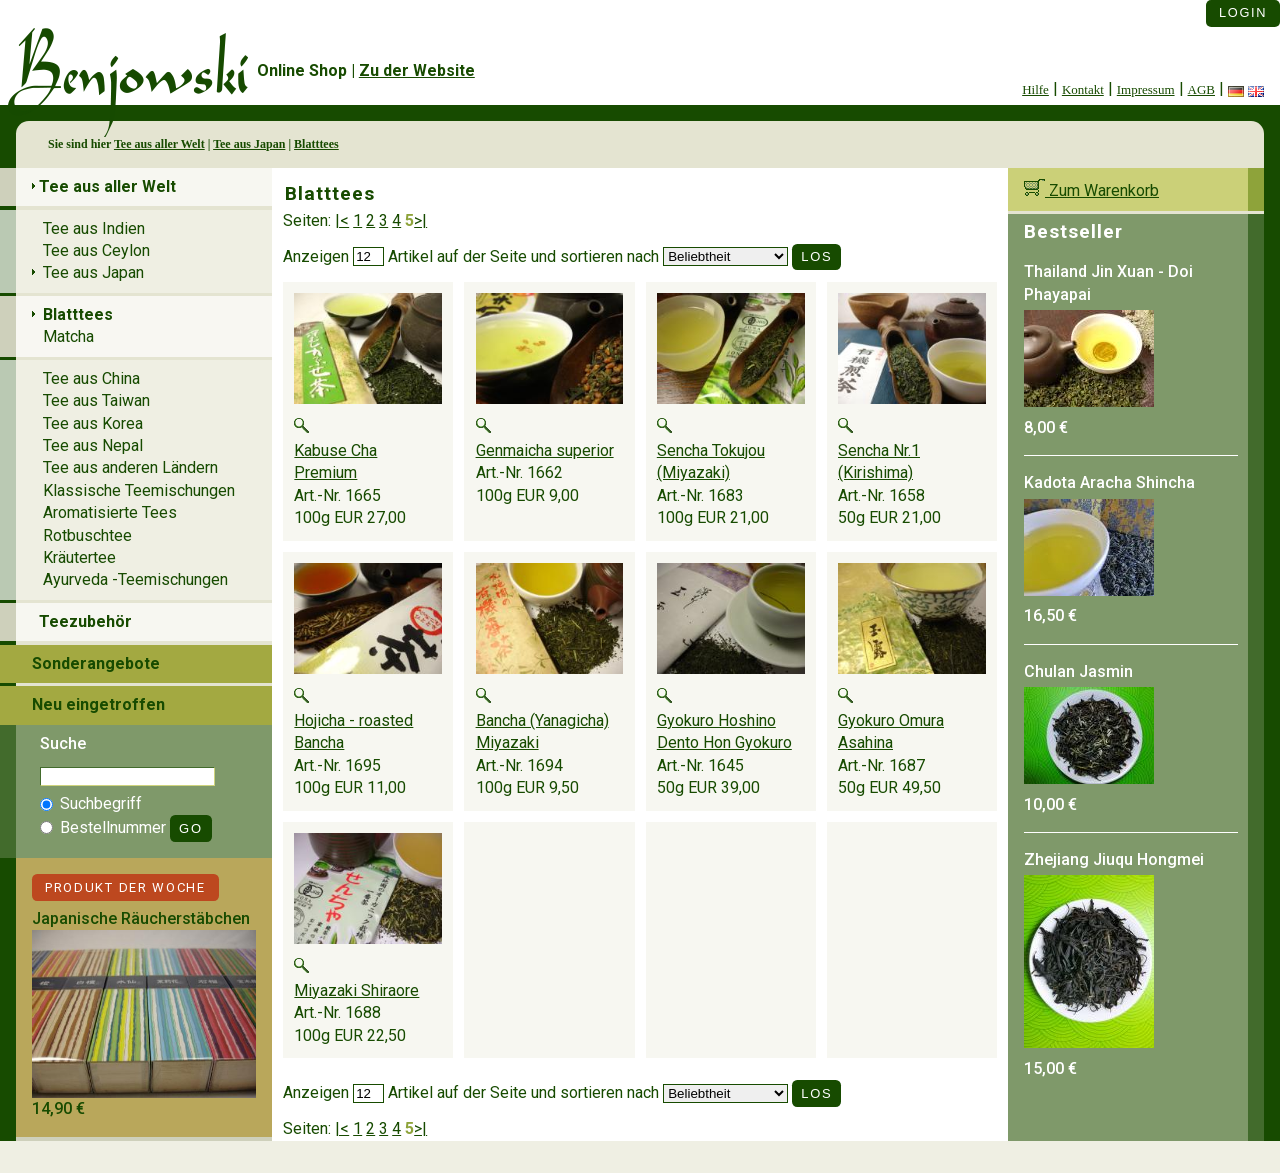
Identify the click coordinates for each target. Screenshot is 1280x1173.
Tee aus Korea (93, 423)
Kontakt (1083, 89)
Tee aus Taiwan (96, 400)
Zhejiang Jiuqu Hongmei (1114, 859)
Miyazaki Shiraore (356, 990)
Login (1243, 12)
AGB (1201, 89)
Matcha (68, 336)
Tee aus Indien (94, 228)
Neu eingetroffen (98, 704)
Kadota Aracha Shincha (1109, 482)
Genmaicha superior (545, 450)
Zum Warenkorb (1091, 190)
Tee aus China (91, 378)
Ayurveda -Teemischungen (135, 579)
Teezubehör (85, 621)
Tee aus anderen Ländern (130, 467)
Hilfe (1035, 89)
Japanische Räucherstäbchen (141, 918)
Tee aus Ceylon (96, 250)
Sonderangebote (96, 663)
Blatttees (316, 144)
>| (420, 220)
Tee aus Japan (249, 144)
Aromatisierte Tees (110, 512)
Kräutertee (79, 557)
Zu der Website (417, 70)
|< (342, 220)
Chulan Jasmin (1078, 671)
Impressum (1146, 89)
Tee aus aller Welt (159, 144)
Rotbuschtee (87, 535)
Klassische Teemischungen (139, 490)
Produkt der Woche (125, 887)
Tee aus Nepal (93, 445)
